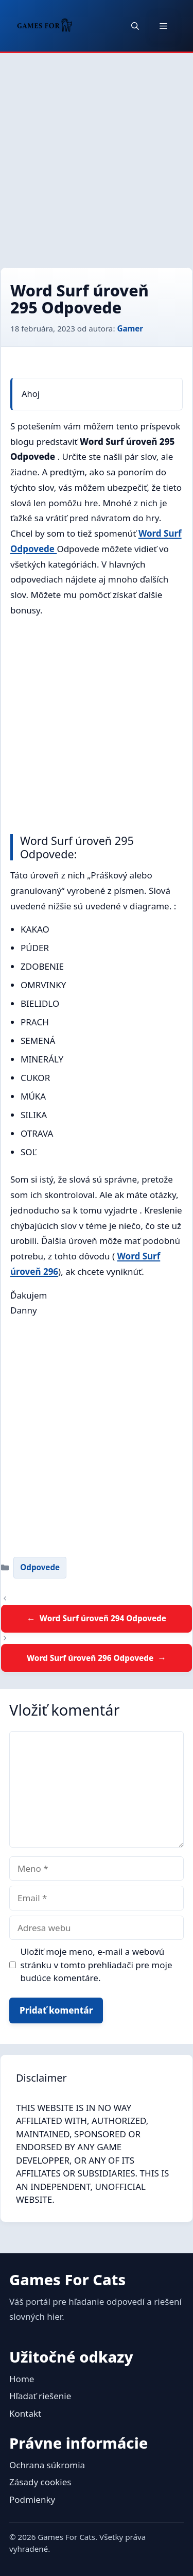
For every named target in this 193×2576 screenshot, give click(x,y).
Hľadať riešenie (40, 2396)
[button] (135, 25)
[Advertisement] (96, 155)
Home (21, 2379)
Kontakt (25, 2413)
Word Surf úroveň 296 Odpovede (90, 1658)
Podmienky (32, 2499)
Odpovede (40, 1567)
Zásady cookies (40, 2482)
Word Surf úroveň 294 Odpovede (103, 1618)
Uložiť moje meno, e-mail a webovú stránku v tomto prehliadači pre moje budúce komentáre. (96, 1965)
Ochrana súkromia (47, 2465)
